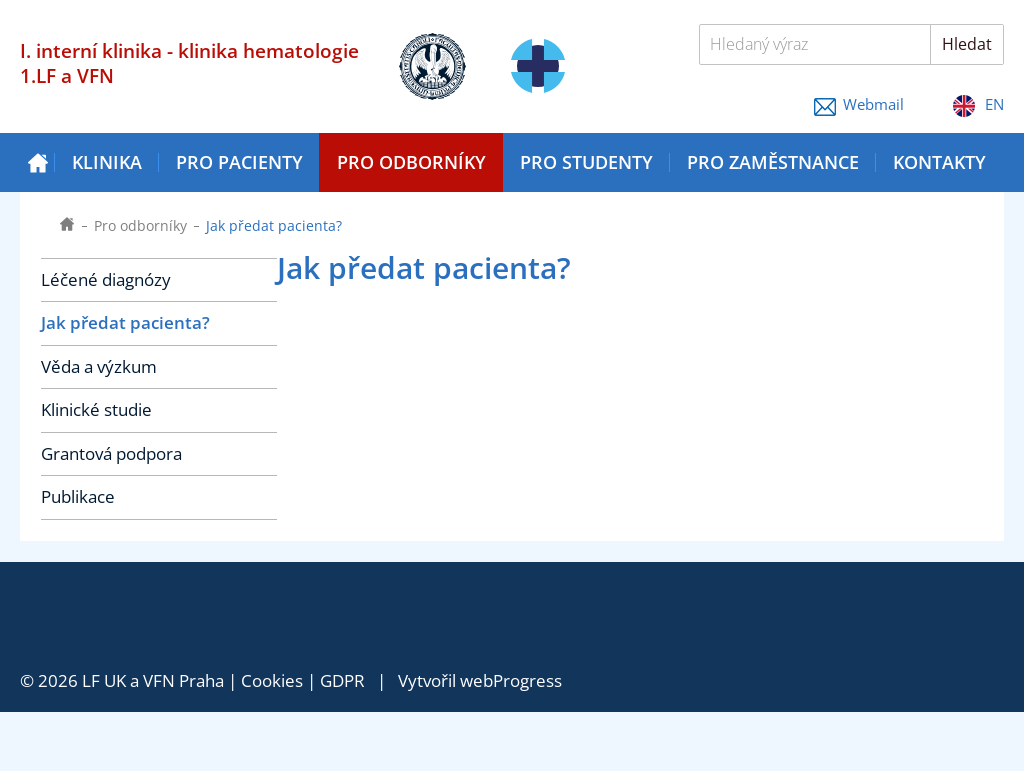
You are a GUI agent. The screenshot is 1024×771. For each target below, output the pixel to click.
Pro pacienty (239, 162)
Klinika (107, 162)
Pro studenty (586, 162)
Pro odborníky (411, 162)
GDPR (342, 680)
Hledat (967, 44)
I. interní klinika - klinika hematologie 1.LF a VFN (189, 63)
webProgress (511, 680)
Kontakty (939, 162)
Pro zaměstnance (773, 162)
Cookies (272, 680)
